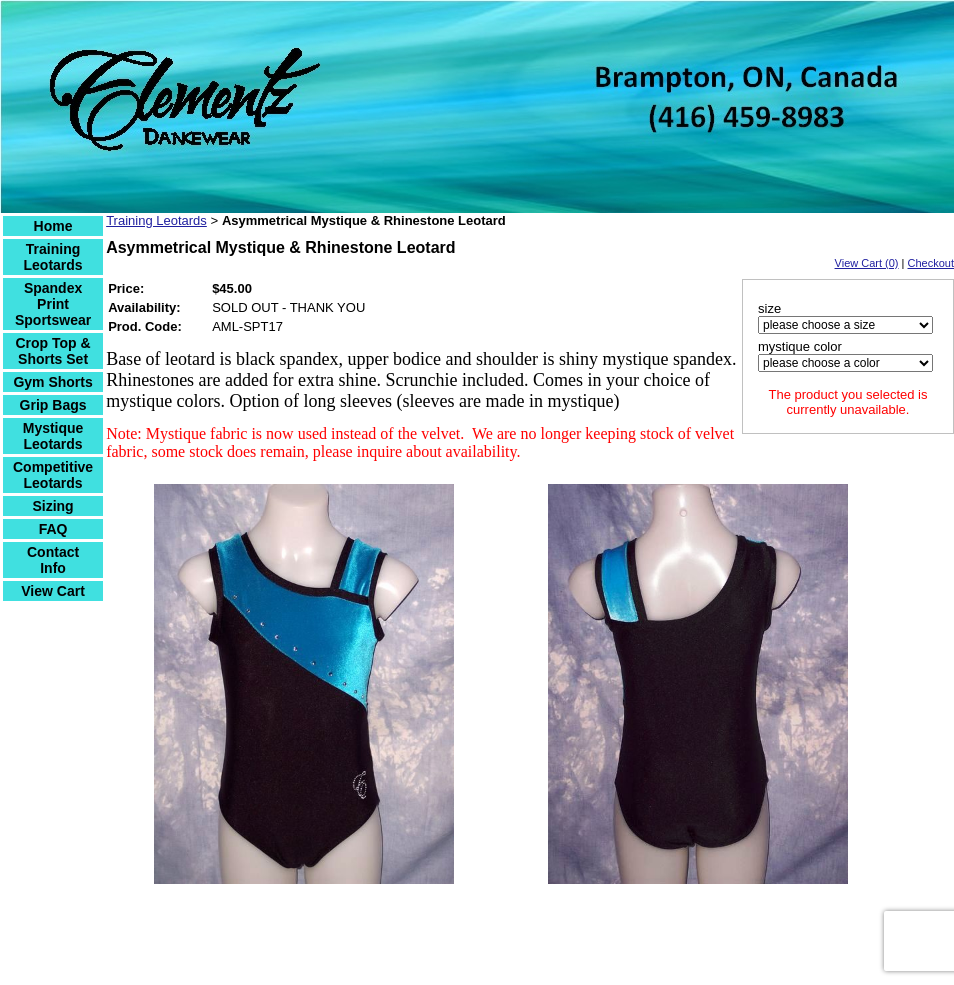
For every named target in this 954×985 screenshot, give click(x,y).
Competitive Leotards (53, 475)
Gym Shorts (52, 382)
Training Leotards (53, 257)
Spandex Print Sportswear (53, 304)
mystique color (800, 346)
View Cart (53, 591)
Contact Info (53, 560)
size (769, 308)
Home (53, 226)
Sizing (52, 506)
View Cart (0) (867, 263)
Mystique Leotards (53, 436)
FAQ (53, 529)
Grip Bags (53, 405)
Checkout (931, 263)
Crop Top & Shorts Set (52, 351)
